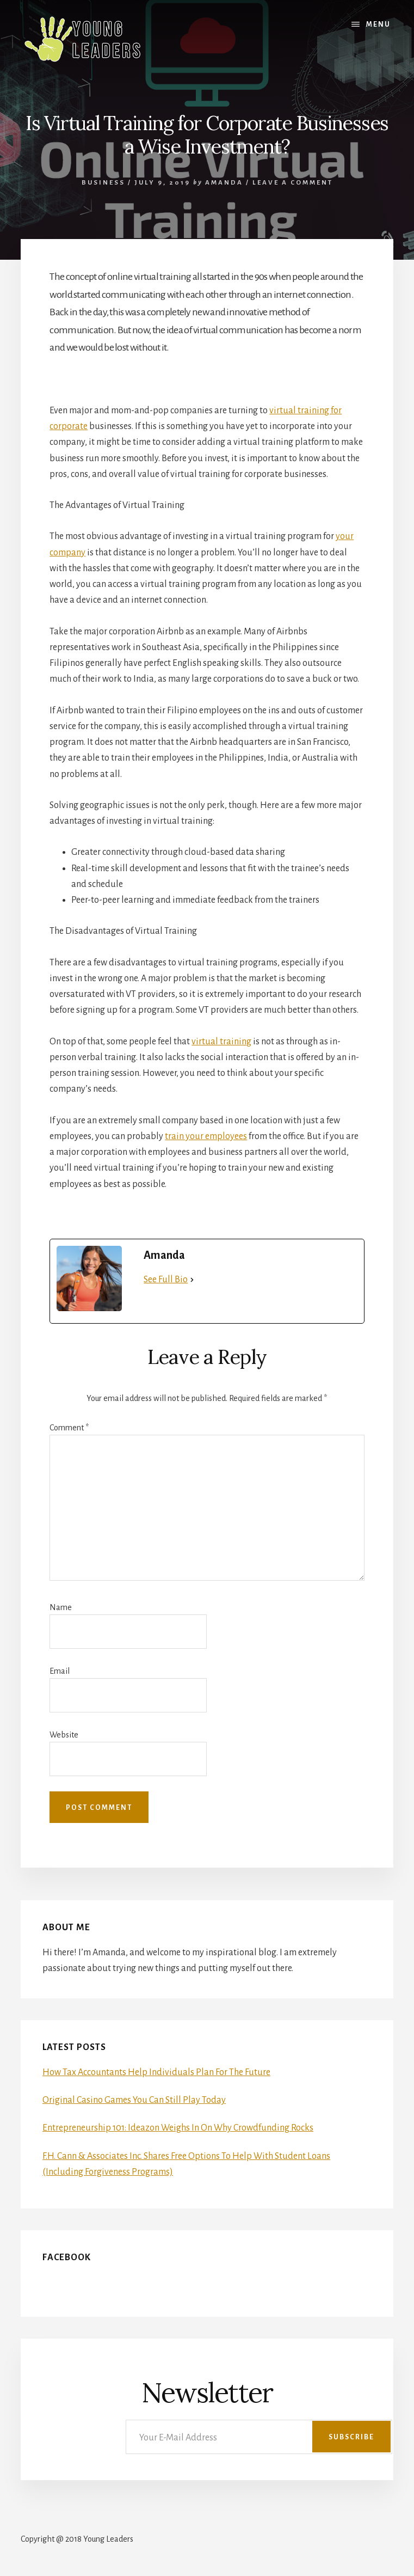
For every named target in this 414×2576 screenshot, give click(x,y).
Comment (69, 1427)
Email (60, 1671)
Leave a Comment (292, 182)
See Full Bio (166, 1279)
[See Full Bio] (192, 1280)
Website (64, 1734)
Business (103, 182)
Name (61, 1607)
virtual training (221, 1042)
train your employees (206, 1136)
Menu (378, 24)
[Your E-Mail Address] (259, 2437)
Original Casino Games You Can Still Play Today (134, 2100)
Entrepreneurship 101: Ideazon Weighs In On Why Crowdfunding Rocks (177, 2128)
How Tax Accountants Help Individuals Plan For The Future (156, 2072)
